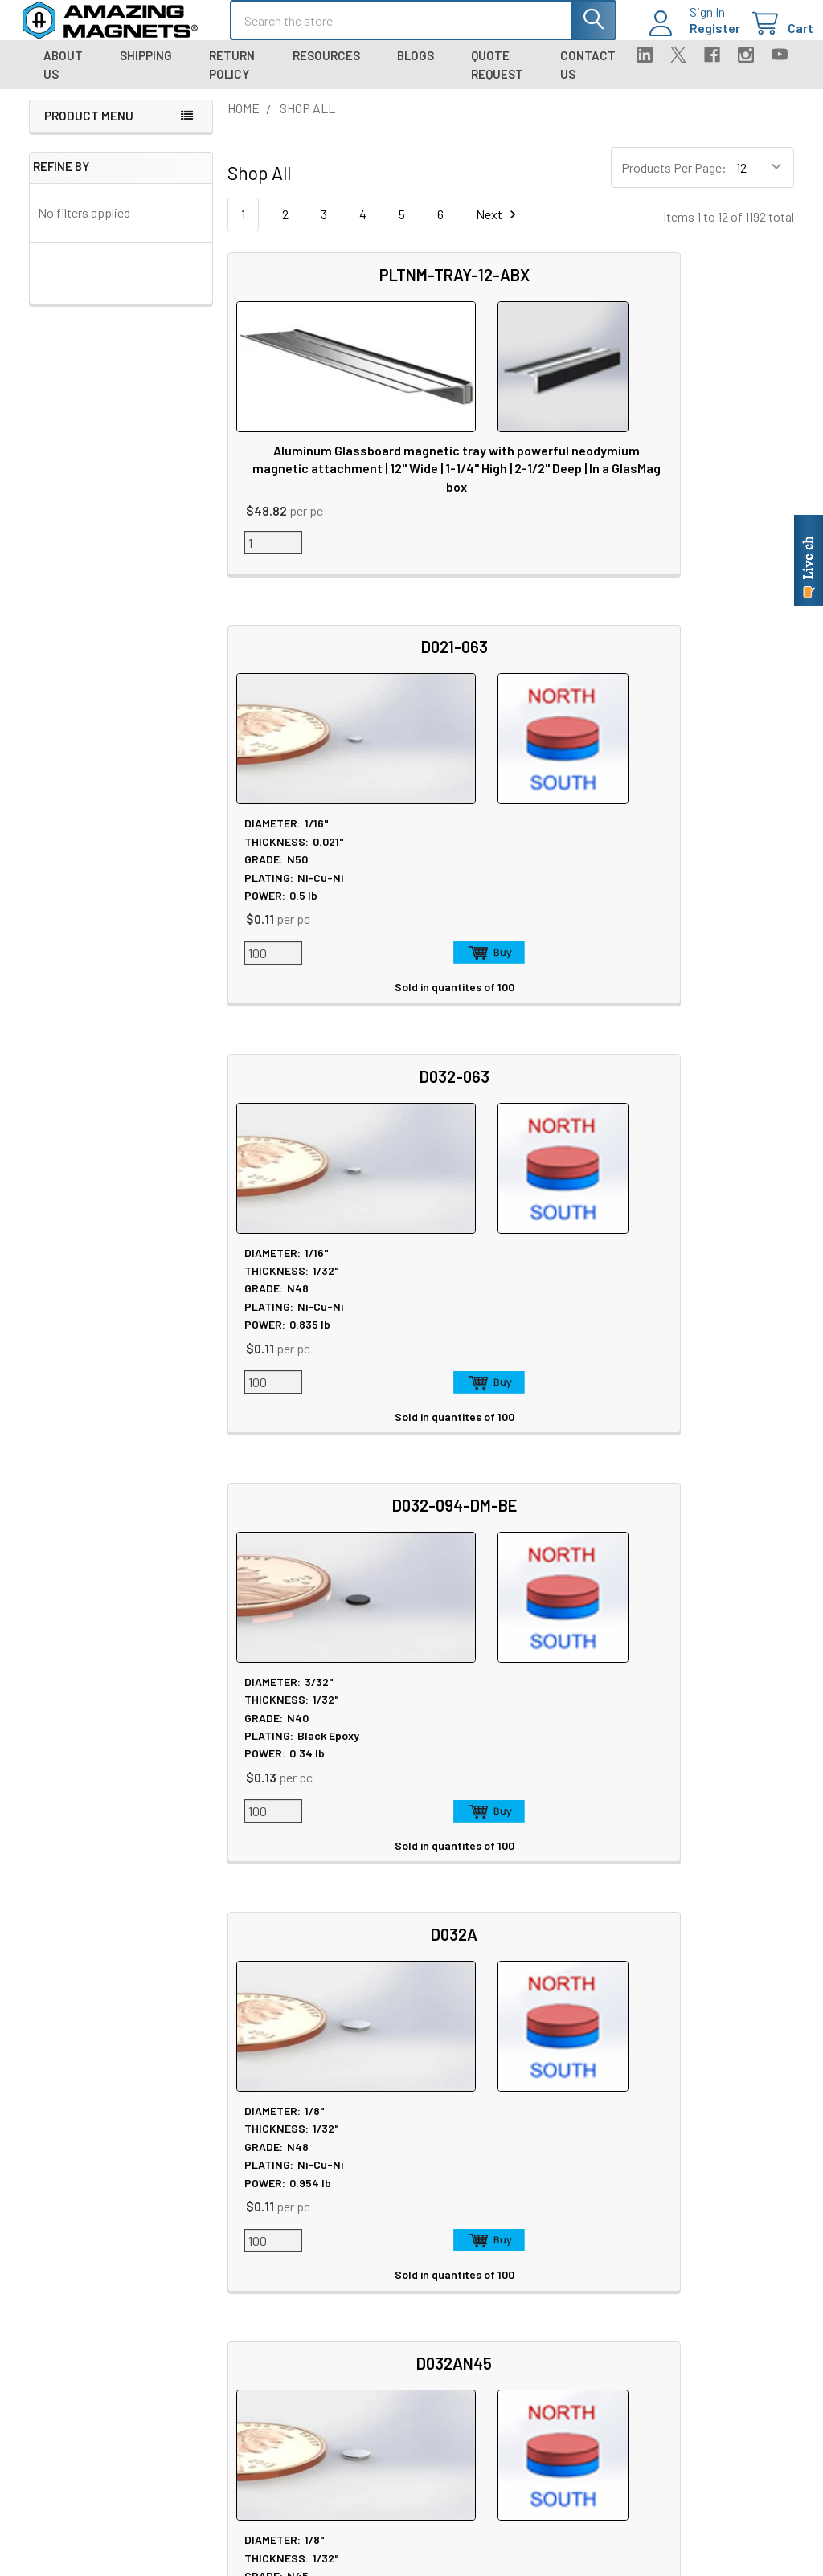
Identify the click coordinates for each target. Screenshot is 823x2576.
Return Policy (232, 79)
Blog (200, 2276)
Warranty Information (715, 2238)
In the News (220, 2238)
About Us (63, 79)
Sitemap (369, 2199)
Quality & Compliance (714, 2276)
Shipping (146, 70)
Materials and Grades (243, 2428)
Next (498, 229)
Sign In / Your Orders (559, 2371)
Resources (326, 70)
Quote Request (497, 79)
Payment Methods (706, 2296)
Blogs (415, 70)
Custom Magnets (233, 2370)
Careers (208, 2219)
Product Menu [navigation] (88, 130)
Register (695, 37)
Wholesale (691, 2344)
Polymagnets (223, 2486)
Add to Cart (545, 567)
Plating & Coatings (395, 2276)
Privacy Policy (696, 2199)
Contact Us (588, 79)
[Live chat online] (808, 560)
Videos (364, 2373)
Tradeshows (221, 2257)
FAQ (516, 2236)
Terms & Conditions (711, 2257)
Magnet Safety (384, 2219)
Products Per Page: (674, 182)
